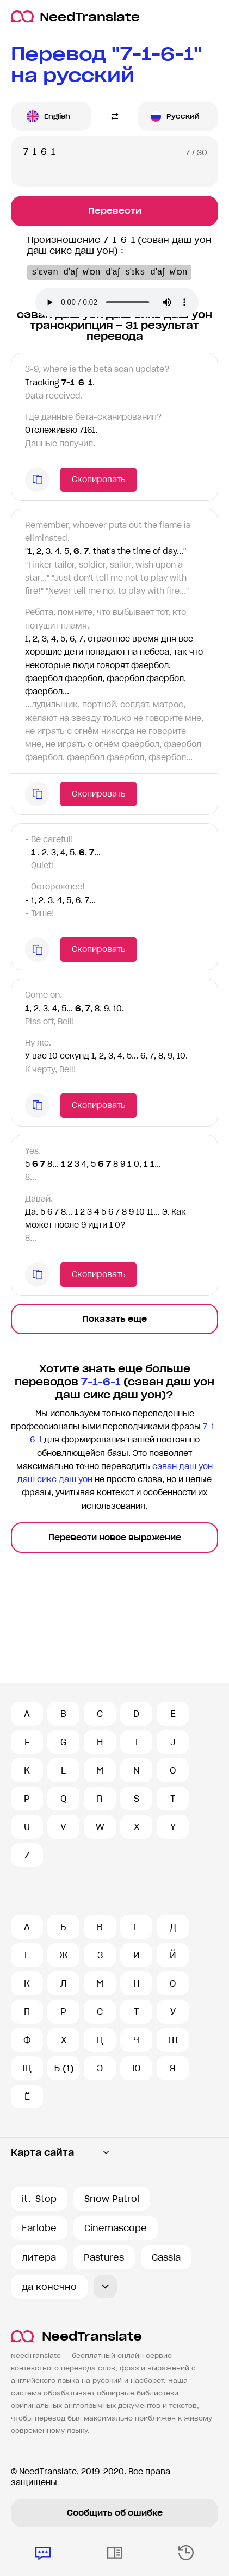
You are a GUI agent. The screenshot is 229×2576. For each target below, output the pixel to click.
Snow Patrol (111, 2198)
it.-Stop (39, 2198)
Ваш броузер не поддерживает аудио (117, 302)
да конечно (49, 2286)
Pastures (104, 2257)
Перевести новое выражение (114, 1537)
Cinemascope (115, 2228)
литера (39, 2257)
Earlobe (39, 2228)
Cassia (166, 2257)
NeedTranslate (75, 16)
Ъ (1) (63, 2068)
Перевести (114, 211)
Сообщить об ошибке (115, 2513)
